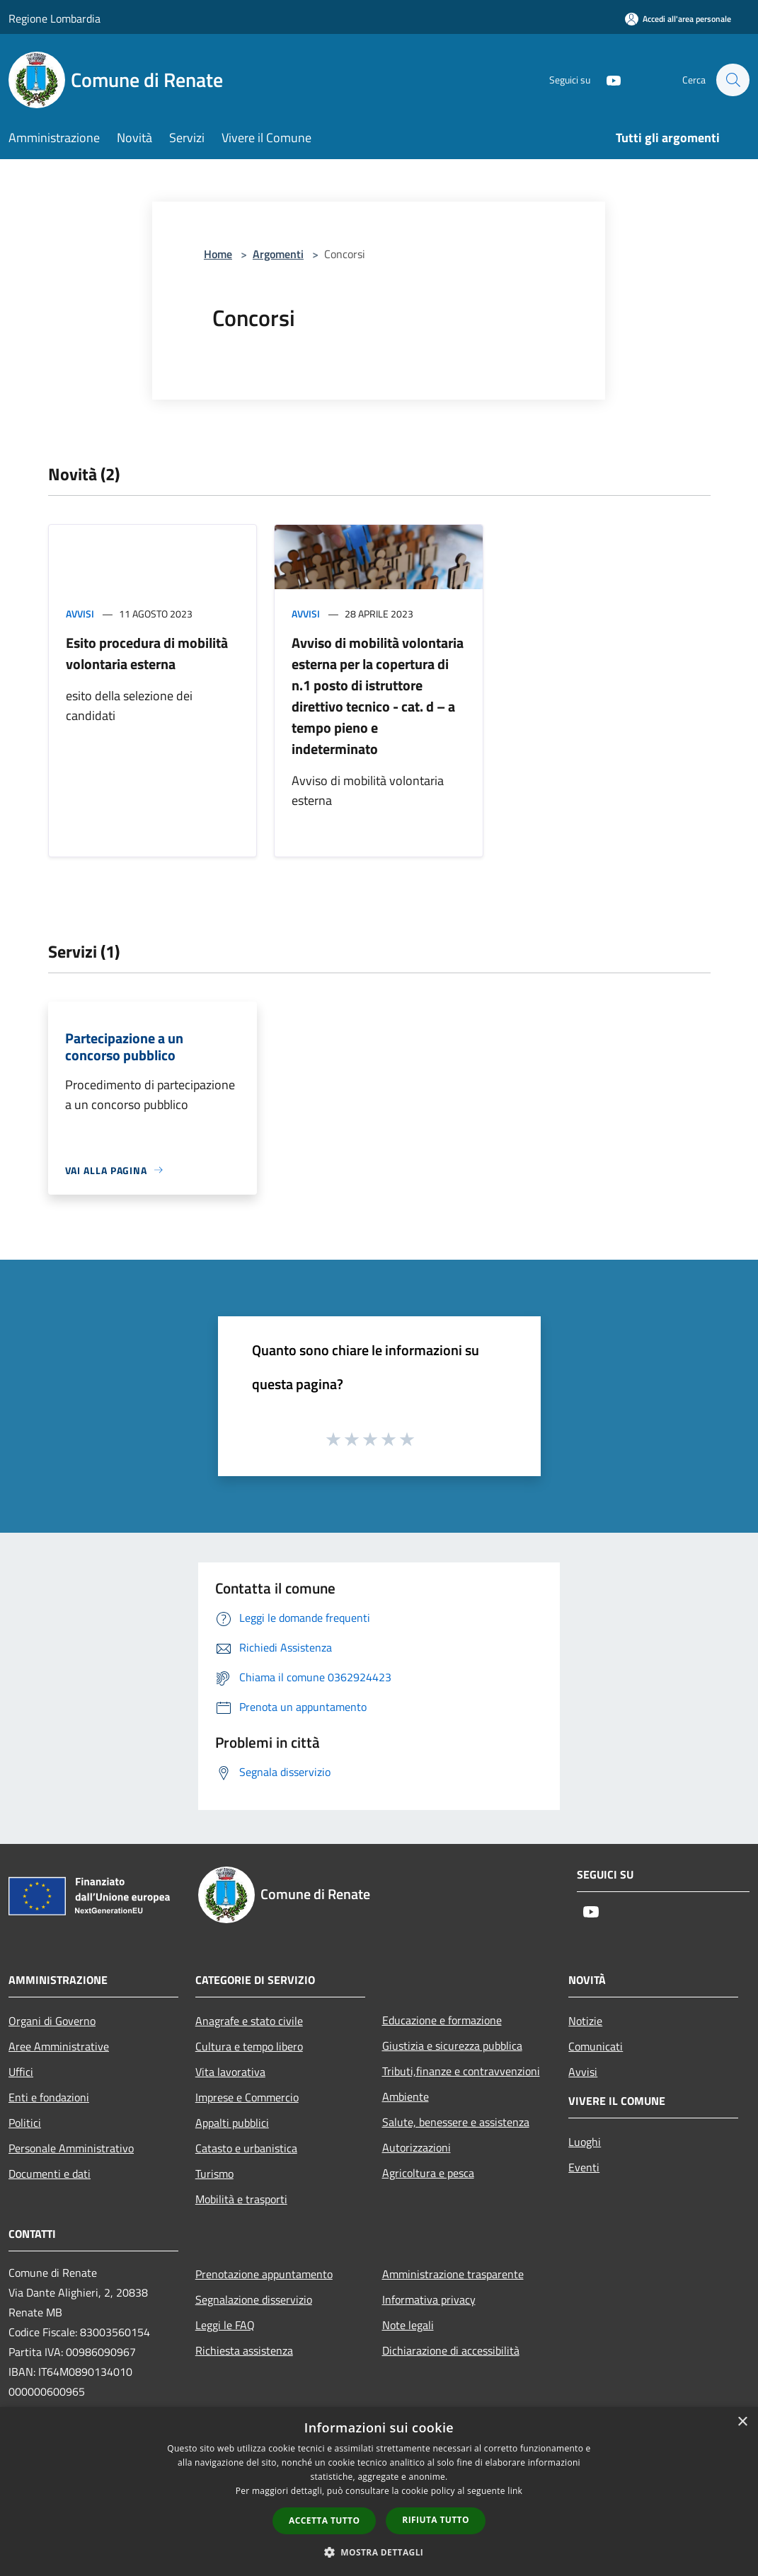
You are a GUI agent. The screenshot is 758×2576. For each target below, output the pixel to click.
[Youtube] (606, 79)
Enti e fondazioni (48, 2097)
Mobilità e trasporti (241, 2199)
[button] (379, 2552)
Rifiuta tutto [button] (435, 2520)
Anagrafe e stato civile (249, 2020)
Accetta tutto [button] (324, 2520)
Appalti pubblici (232, 2122)
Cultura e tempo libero (249, 2046)
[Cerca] (733, 80)
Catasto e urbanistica (246, 2148)
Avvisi (80, 613)
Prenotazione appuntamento (264, 2273)
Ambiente (405, 2096)
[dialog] (379, 2491)
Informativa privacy (429, 2299)
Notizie (585, 2020)
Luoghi (584, 2141)
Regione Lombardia (54, 18)
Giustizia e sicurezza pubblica (452, 2045)
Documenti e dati (49, 2173)
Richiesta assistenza (244, 2350)
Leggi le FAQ (225, 2324)
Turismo (214, 2173)
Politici (24, 2122)
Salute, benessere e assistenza (455, 2121)
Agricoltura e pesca (428, 2172)
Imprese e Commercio (247, 2097)
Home (218, 253)
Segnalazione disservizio (253, 2299)
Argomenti (278, 253)
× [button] (742, 2422)
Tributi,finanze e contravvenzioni (461, 2070)
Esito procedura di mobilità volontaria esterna (147, 653)
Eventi (583, 2167)
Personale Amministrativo (71, 2148)
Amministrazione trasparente (453, 2273)
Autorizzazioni (416, 2147)
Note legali (408, 2324)
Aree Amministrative (58, 2046)
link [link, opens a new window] (514, 2491)
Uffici (20, 2071)
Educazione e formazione (442, 2020)
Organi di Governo (52, 2020)
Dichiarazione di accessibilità (450, 2350)
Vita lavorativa (230, 2071)
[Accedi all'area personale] (678, 18)
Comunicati (595, 2046)
